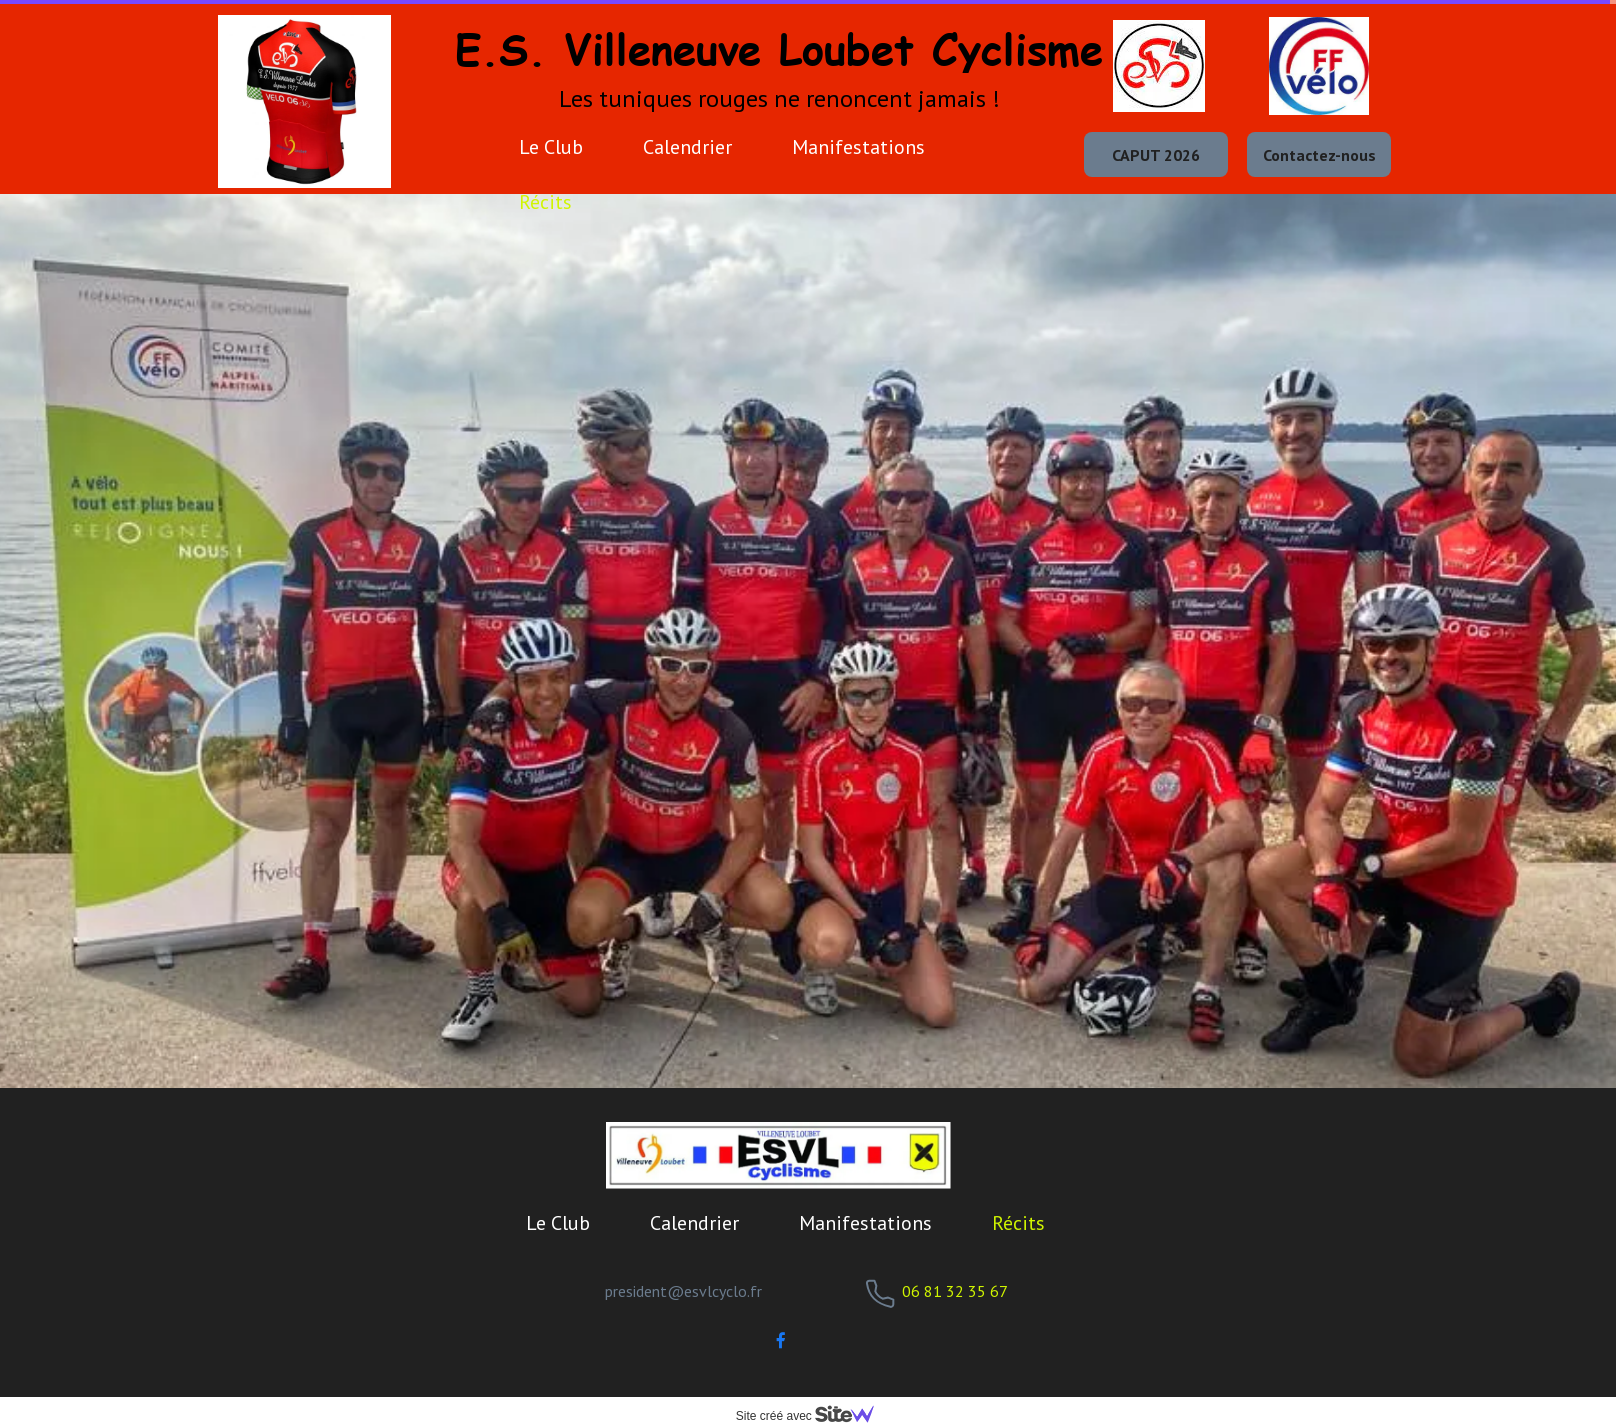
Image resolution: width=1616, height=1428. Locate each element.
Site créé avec (813, 1416)
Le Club (551, 147)
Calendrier (687, 147)
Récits (545, 202)
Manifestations (858, 147)
